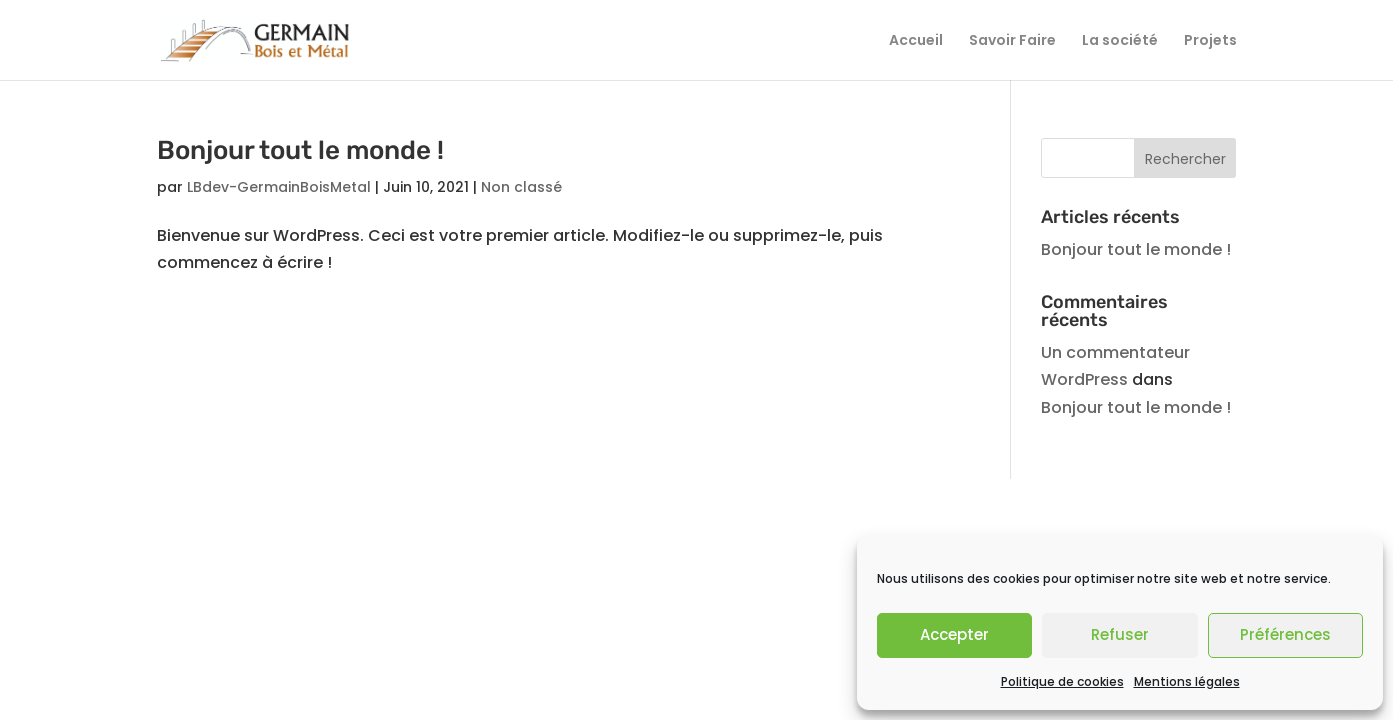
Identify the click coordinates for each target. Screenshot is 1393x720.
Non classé (521, 187)
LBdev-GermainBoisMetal (279, 187)
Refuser (1120, 634)
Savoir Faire (1012, 41)
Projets (1210, 41)
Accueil (916, 41)
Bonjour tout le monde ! (300, 150)
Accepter (954, 634)
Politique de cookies (1062, 681)
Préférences (1285, 634)
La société (1120, 41)
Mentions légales (1187, 681)
